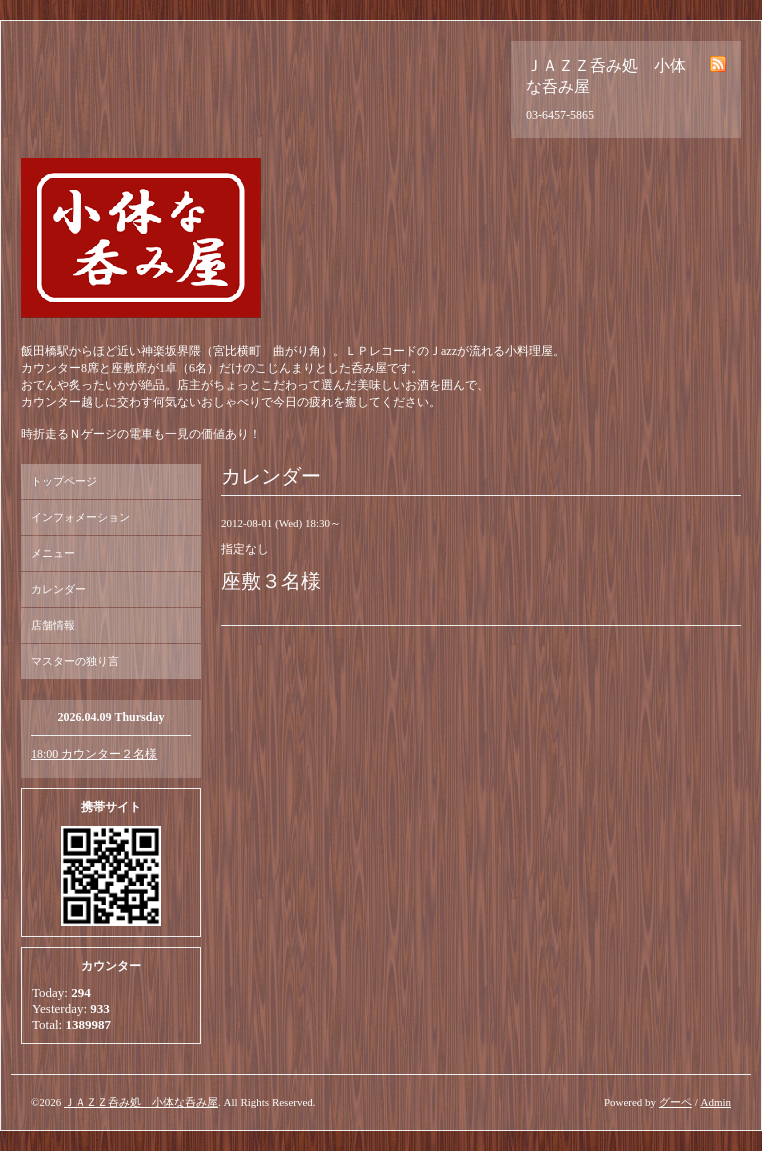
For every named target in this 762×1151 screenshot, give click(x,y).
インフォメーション (80, 517)
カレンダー (58, 589)
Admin (715, 1102)
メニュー (53, 553)
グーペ (675, 1102)
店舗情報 (53, 625)
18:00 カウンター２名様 (94, 754)
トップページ (64, 481)
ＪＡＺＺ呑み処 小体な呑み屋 (141, 1102)
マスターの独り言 (75, 661)
